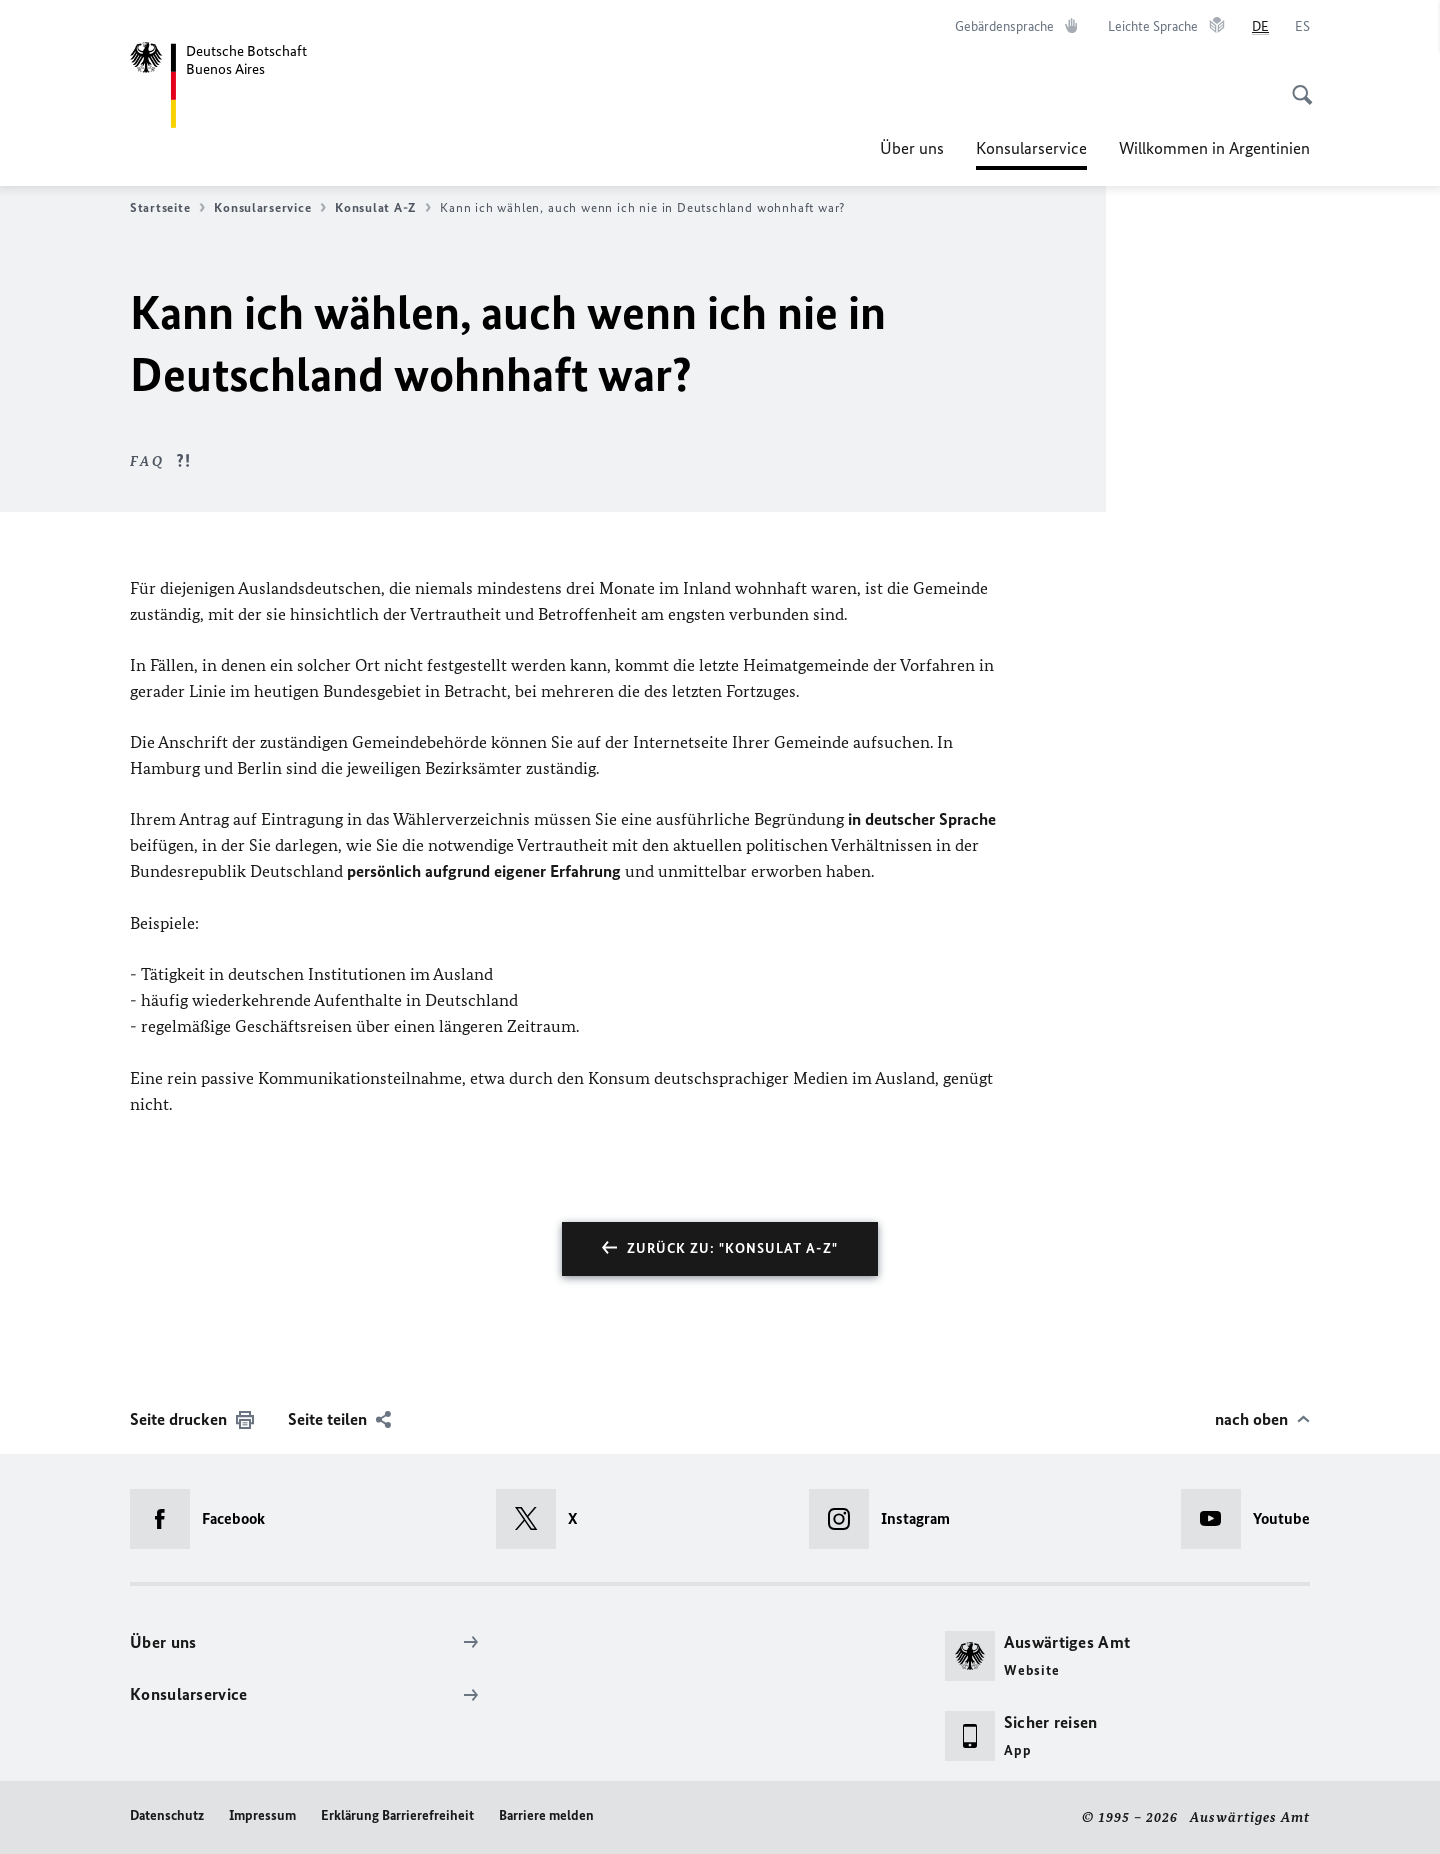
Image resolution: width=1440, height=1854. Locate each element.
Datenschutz (167, 1815)
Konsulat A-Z (383, 208)
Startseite (167, 208)
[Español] (1302, 27)
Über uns (912, 148)
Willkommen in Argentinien (1214, 148)
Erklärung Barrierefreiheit (397, 1815)
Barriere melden (546, 1815)
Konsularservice (1031, 148)
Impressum (262, 1815)
